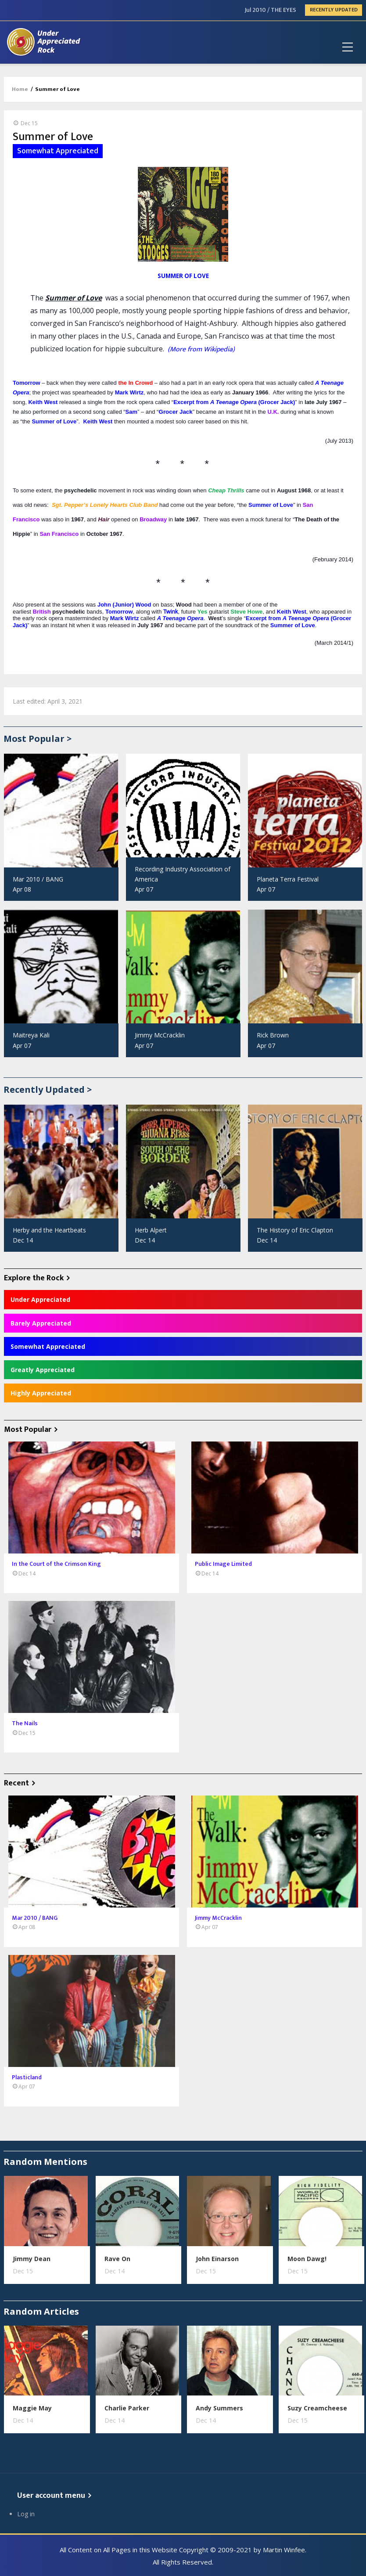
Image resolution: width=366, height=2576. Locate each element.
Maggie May (32, 2408)
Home (20, 89)
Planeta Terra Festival (288, 879)
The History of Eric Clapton (295, 1230)
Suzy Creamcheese (317, 2408)
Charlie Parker (126, 2408)
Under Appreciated (40, 1299)
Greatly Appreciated (43, 1370)
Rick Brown (273, 1035)
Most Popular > (38, 738)
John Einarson (217, 2258)
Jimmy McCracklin (160, 1035)
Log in (26, 2514)
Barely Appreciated (41, 1323)
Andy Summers (219, 2408)
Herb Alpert (151, 1230)
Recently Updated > (48, 1089)
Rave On (117, 2258)
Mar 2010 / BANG (38, 879)
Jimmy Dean (31, 2258)
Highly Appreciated (41, 1393)
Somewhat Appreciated (48, 1346)
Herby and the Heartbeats (49, 1230)
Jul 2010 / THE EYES (270, 10)
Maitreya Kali (31, 1035)
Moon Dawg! (307, 2258)
